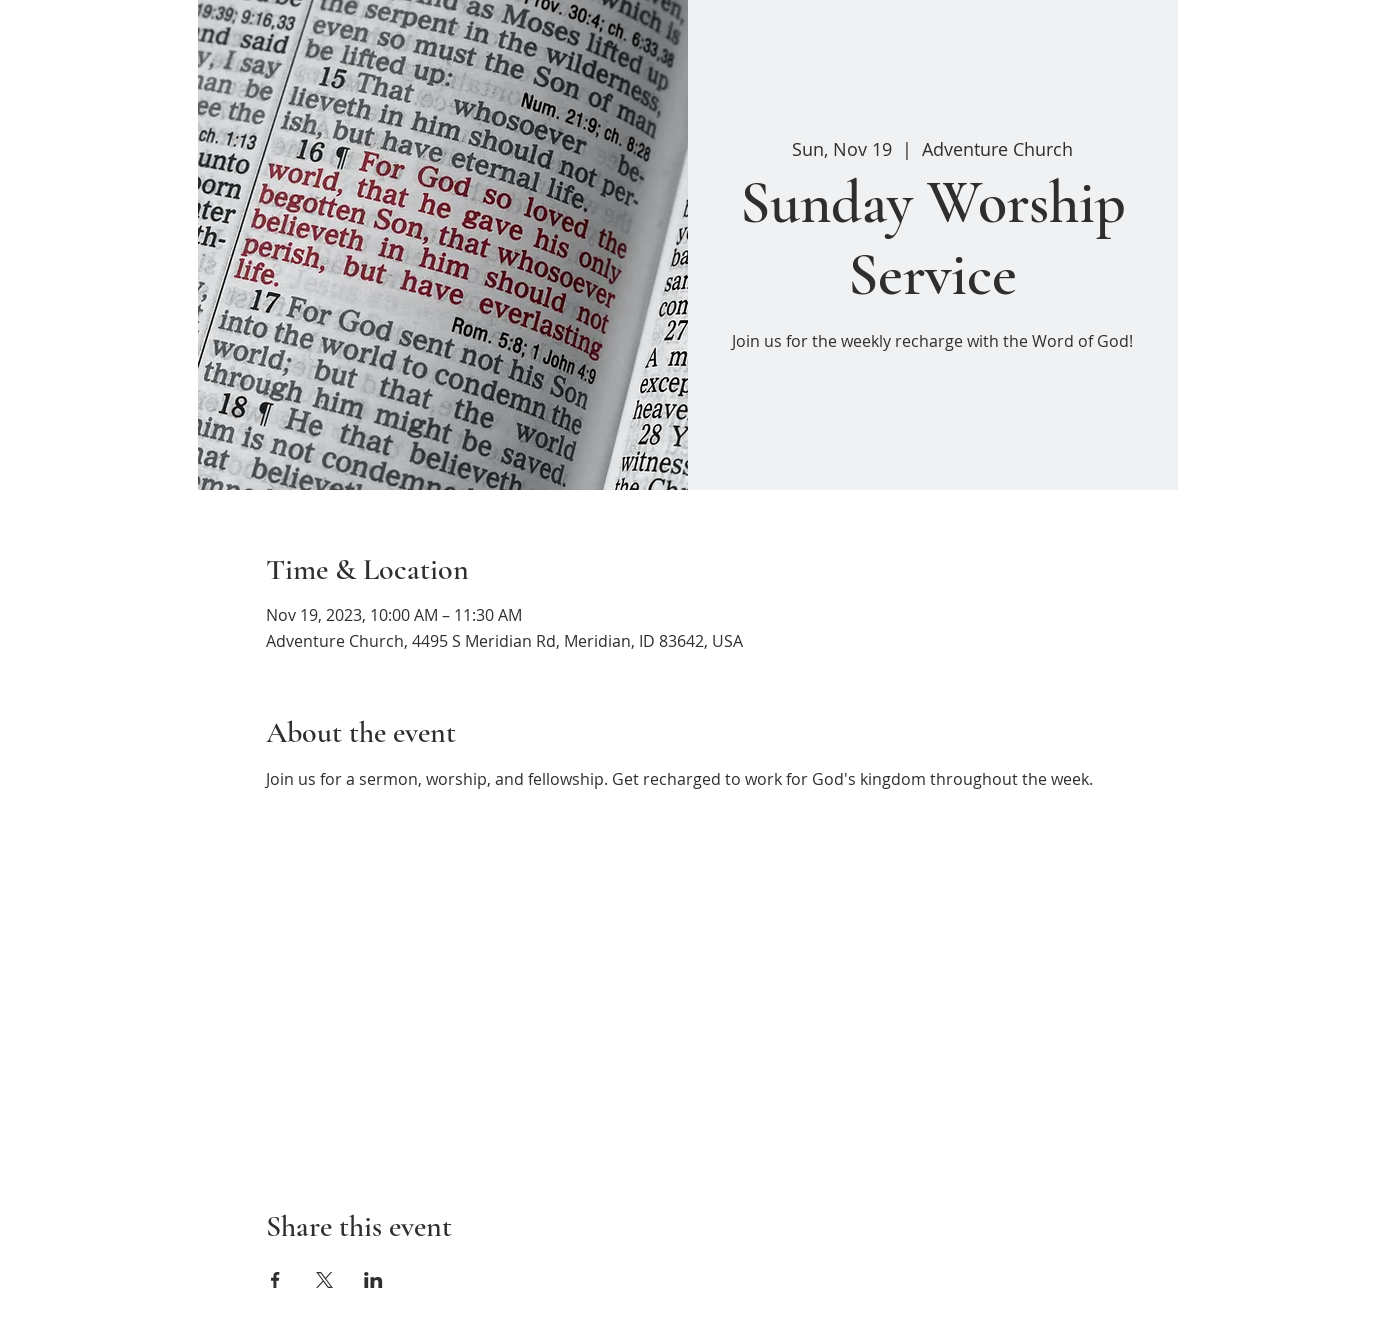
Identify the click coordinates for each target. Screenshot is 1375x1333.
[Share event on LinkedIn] (373, 1280)
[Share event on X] (324, 1280)
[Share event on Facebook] (275, 1280)
